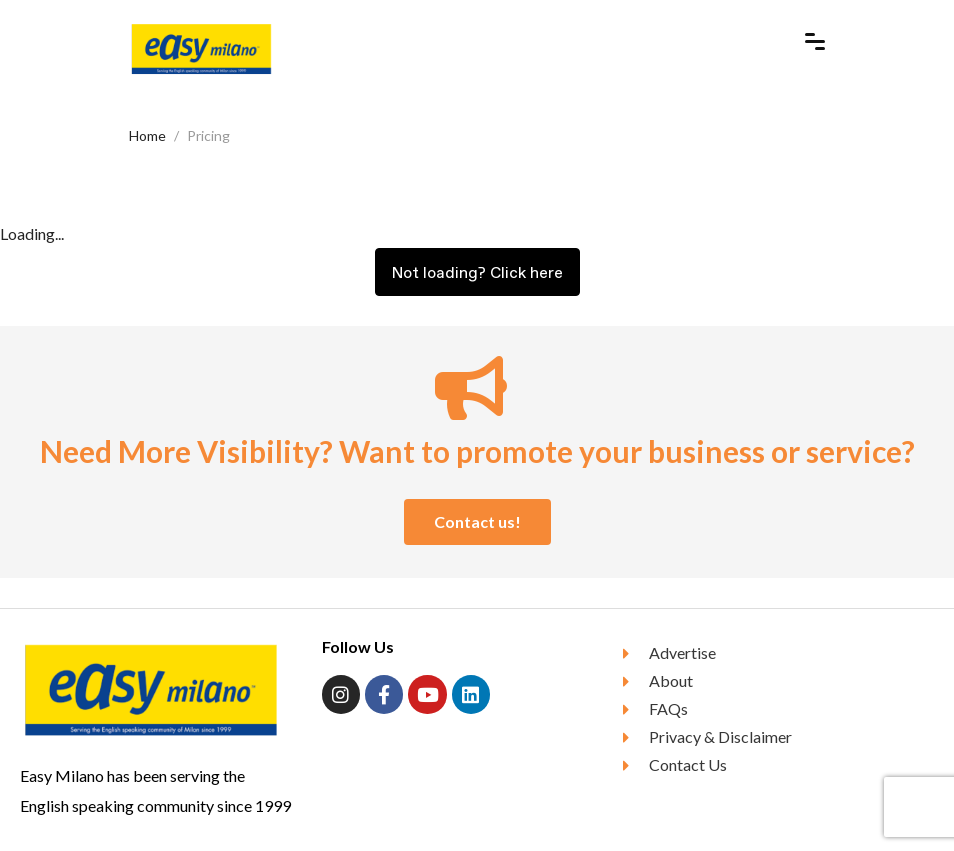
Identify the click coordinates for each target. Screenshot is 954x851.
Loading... (32, 233)
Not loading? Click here (477, 272)
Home (147, 135)
